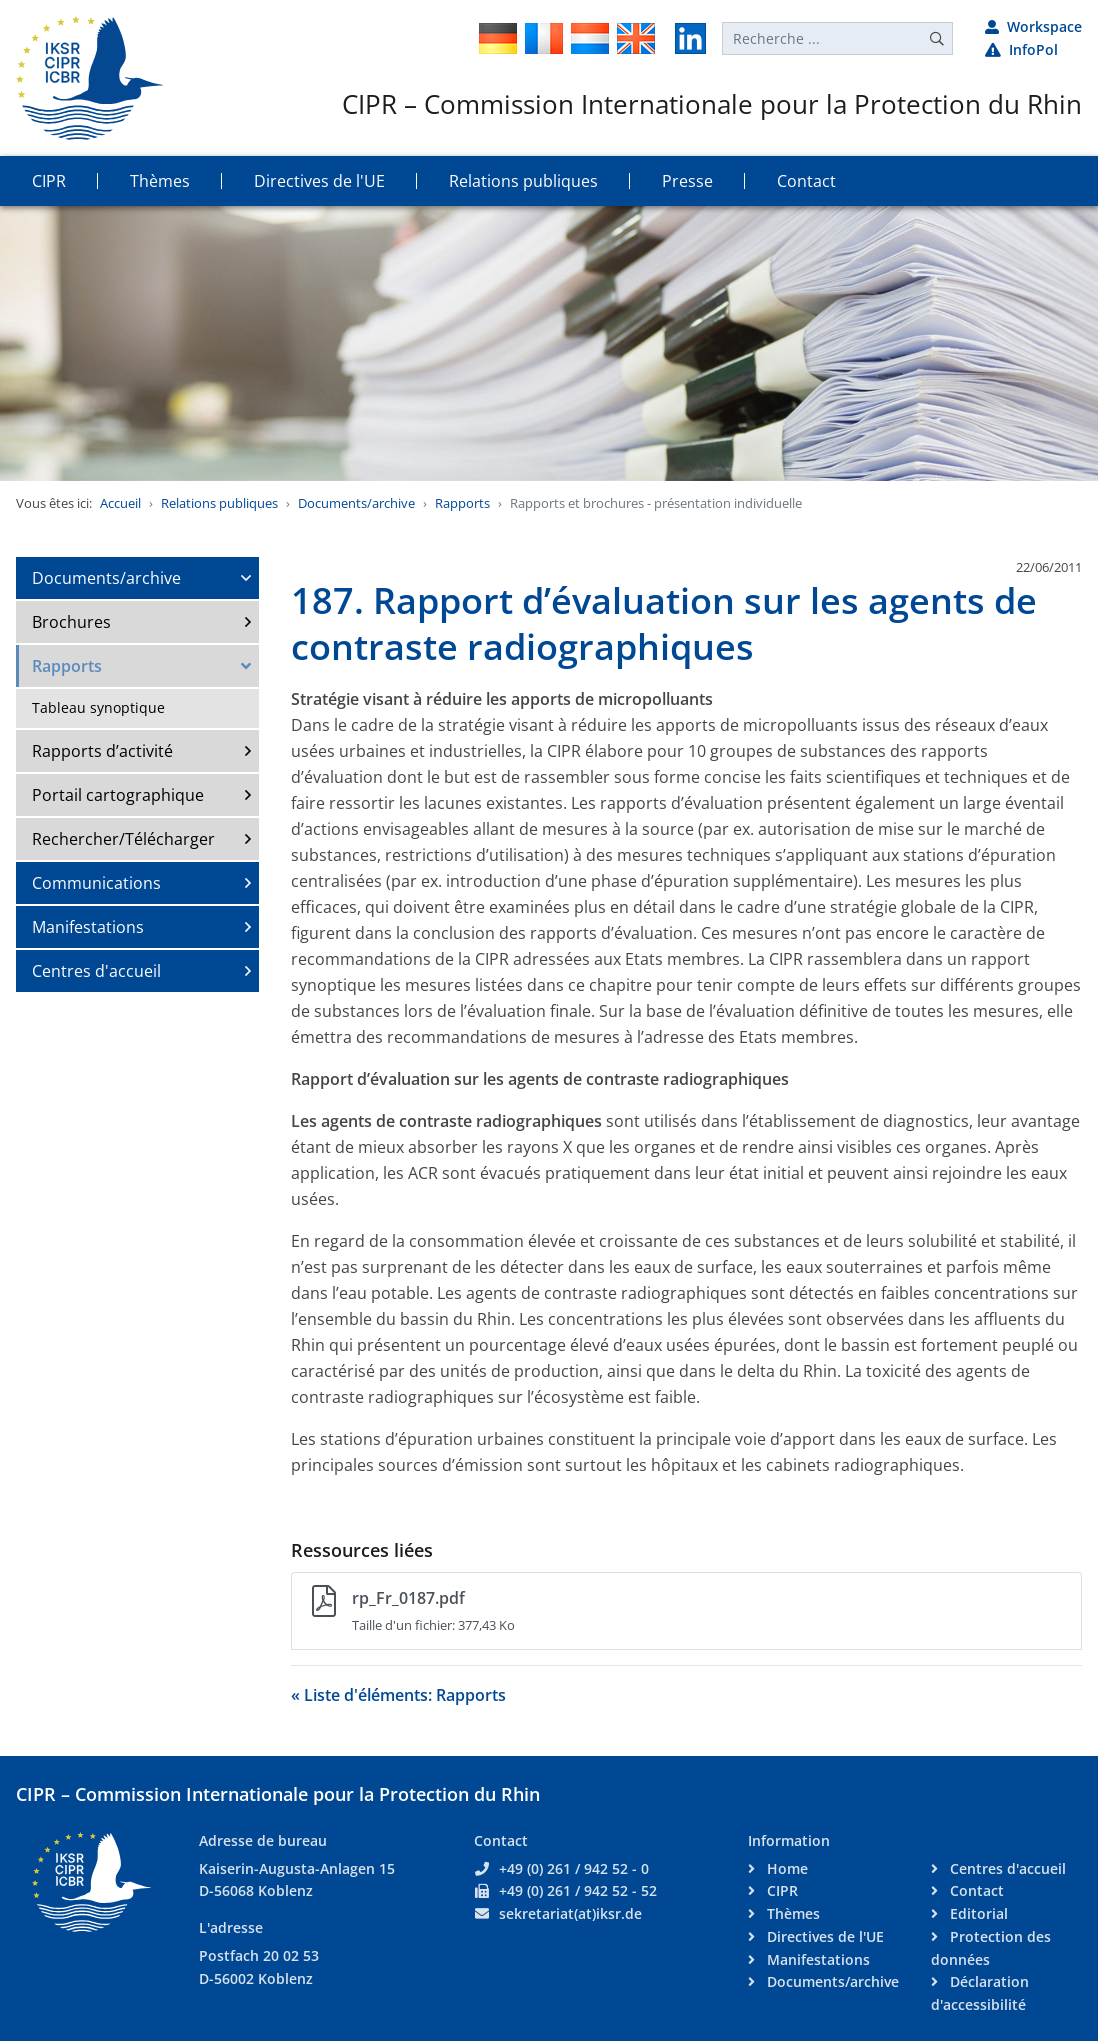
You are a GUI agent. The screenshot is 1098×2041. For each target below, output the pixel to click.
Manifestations (88, 927)
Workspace (1033, 26)
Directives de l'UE (823, 1936)
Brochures (71, 622)
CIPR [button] (49, 181)
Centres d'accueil (96, 971)
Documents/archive (356, 503)
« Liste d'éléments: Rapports (398, 1695)
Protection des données (991, 1948)
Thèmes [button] (160, 181)
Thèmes (791, 1913)
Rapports (462, 503)
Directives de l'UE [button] (319, 181)
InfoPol (1021, 49)
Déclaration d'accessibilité (980, 1993)
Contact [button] (806, 181)
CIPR (780, 1890)
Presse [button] (687, 181)
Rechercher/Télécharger (123, 839)
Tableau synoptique (98, 707)
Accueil (120, 503)
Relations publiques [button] (523, 181)
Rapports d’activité (102, 751)
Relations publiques (219, 503)
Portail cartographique (118, 795)
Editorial (977, 1913)
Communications (96, 883)
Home (785, 1868)
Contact (975, 1890)
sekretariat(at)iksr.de (570, 1913)
